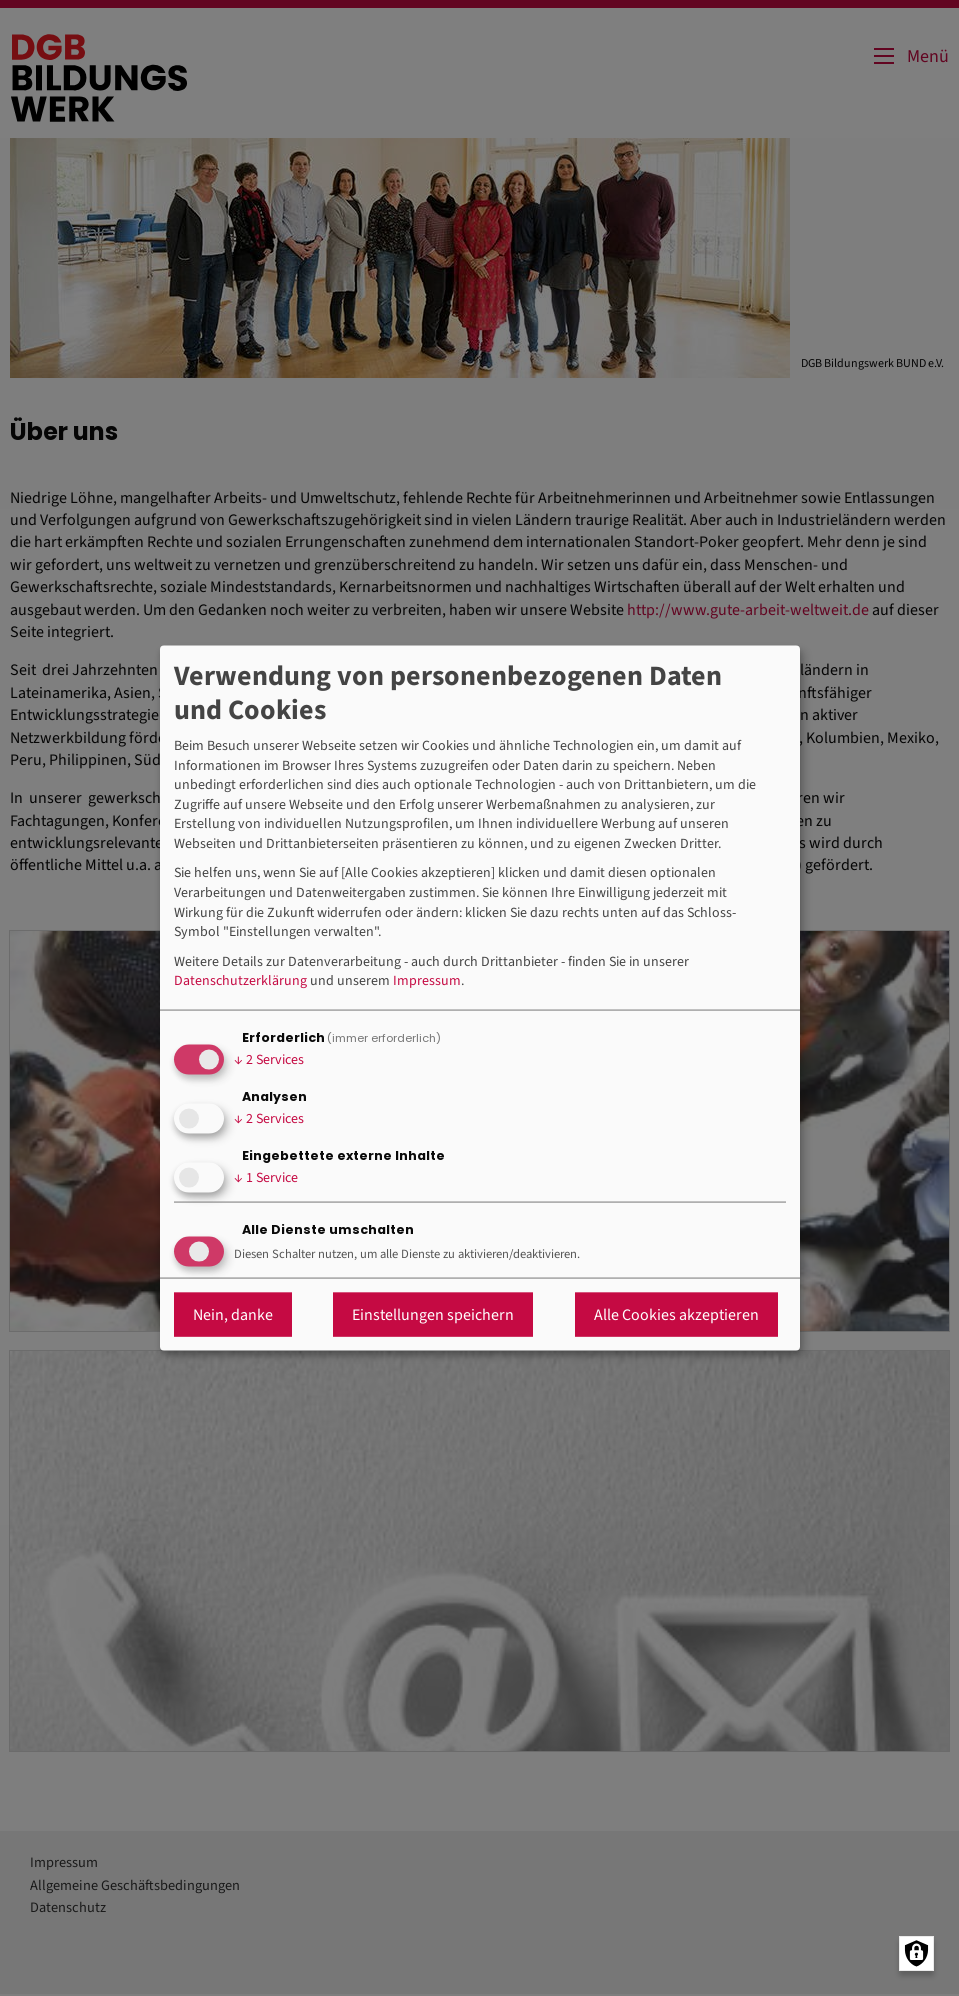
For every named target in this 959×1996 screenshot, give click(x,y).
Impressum (427, 981)
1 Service (266, 1178)
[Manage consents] (916, 1953)
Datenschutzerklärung (240, 981)
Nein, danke (233, 1314)
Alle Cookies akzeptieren (676, 1314)
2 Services (269, 1060)
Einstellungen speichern (433, 1314)
